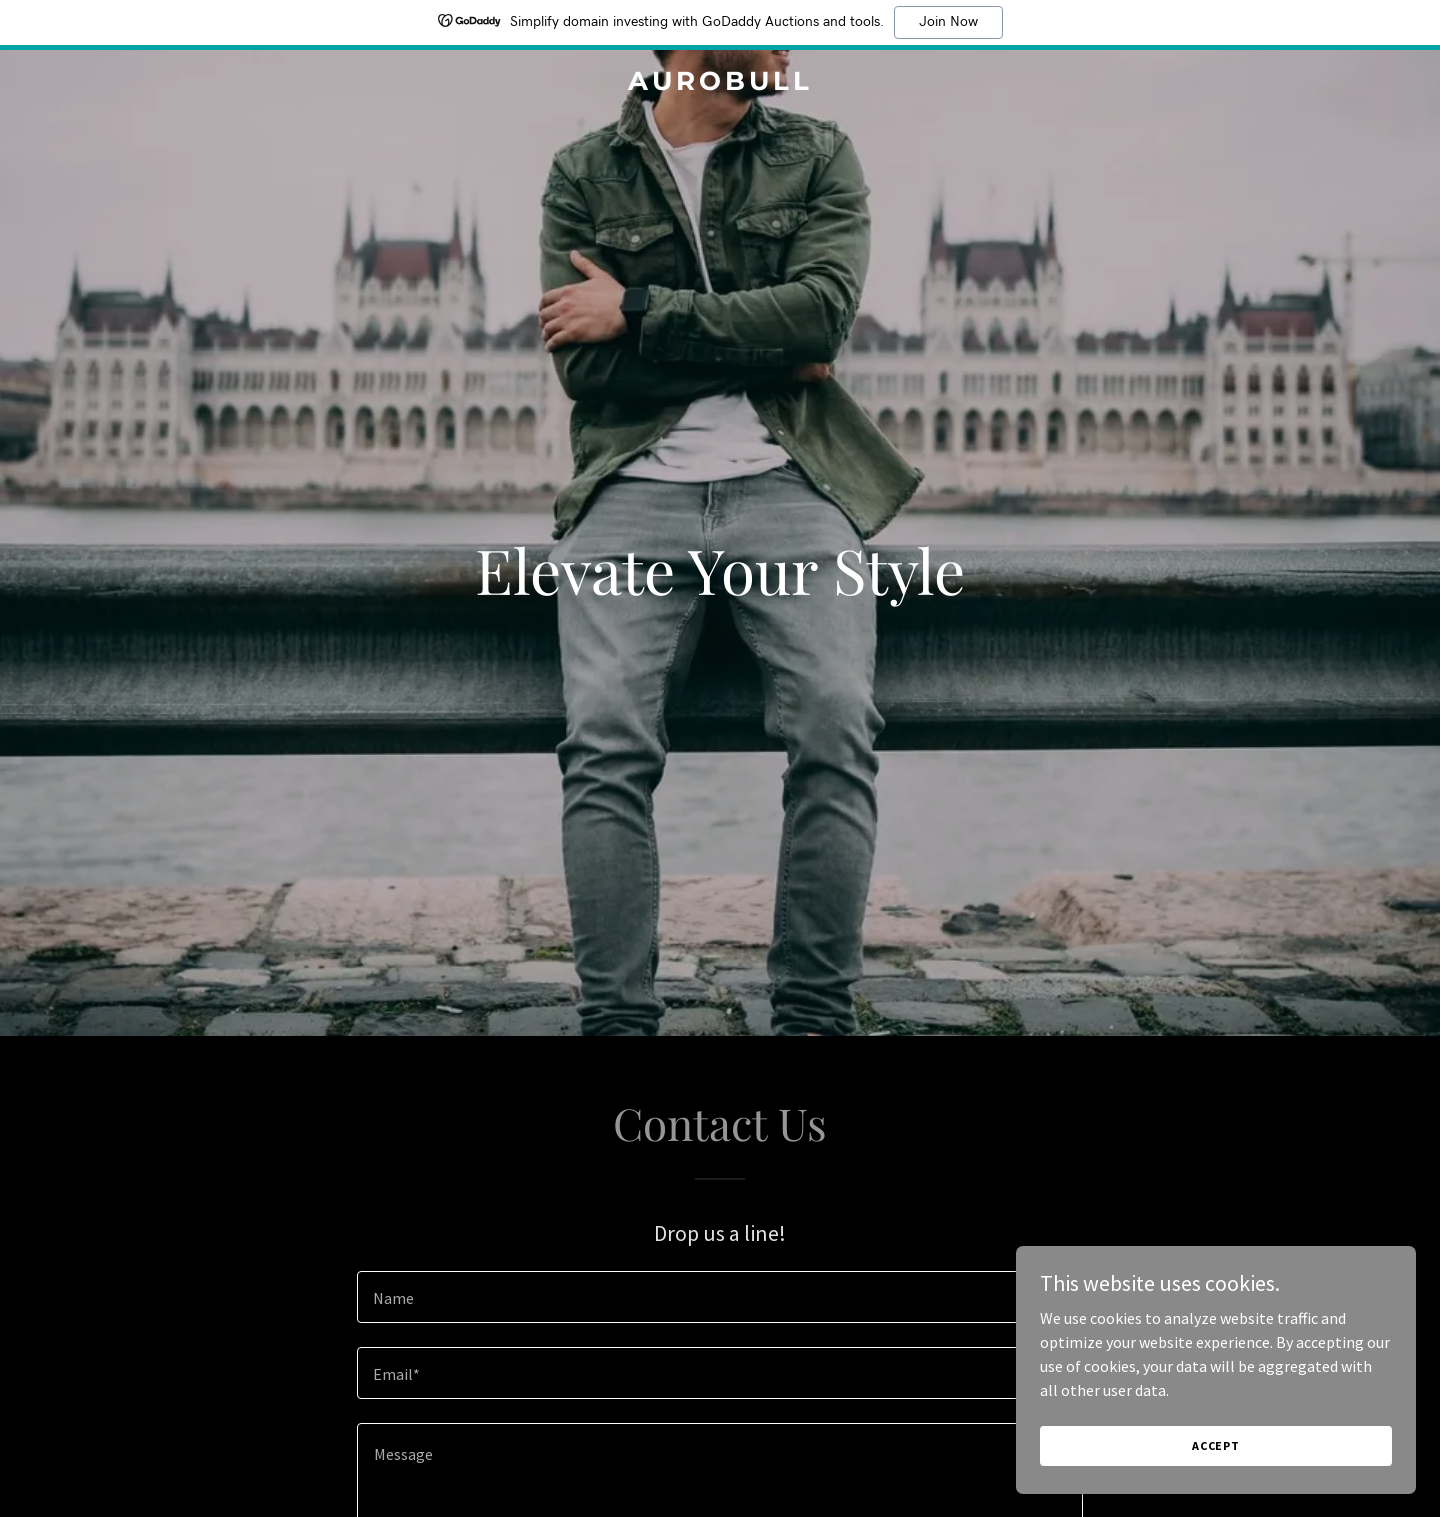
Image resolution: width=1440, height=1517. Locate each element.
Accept (1216, 1445)
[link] (720, 84)
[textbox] (719, 1297)
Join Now (948, 22)
